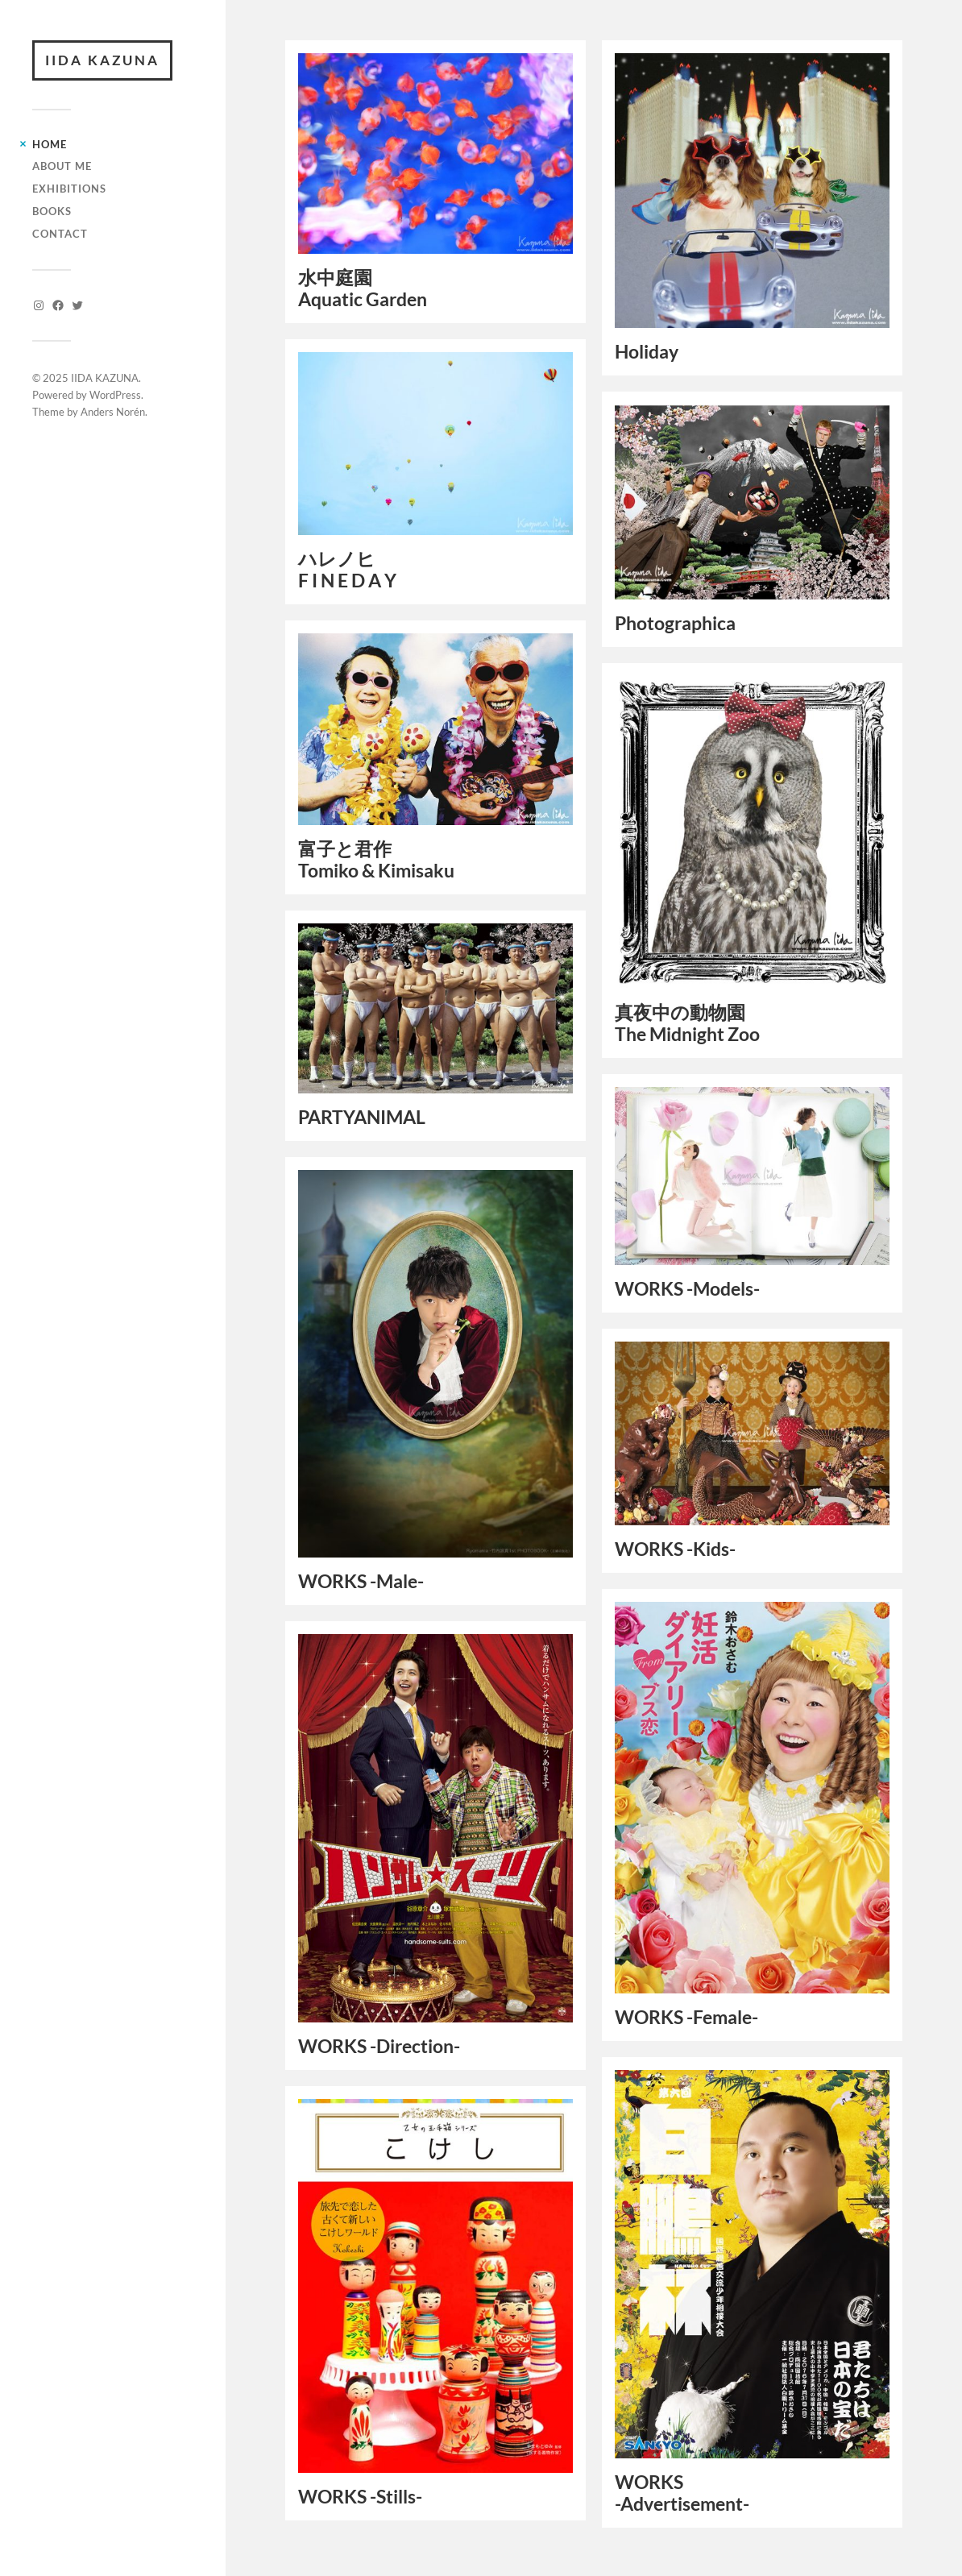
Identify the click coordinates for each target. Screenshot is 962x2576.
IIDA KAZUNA (102, 60)
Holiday (646, 352)
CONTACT (60, 233)
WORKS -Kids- (675, 1549)
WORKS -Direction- (379, 2046)
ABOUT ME (62, 166)
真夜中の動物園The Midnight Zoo (687, 1023)
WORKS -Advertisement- (682, 2493)
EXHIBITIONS (69, 188)
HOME (49, 144)
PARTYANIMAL (361, 1117)
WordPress (115, 394)
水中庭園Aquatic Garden (362, 288)
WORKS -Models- (687, 1289)
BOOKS (52, 211)
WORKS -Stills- (360, 2497)
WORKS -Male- (361, 1581)
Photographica (675, 623)
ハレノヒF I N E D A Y (347, 569)
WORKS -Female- (686, 2017)
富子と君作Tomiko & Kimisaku (376, 859)
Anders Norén (113, 411)
